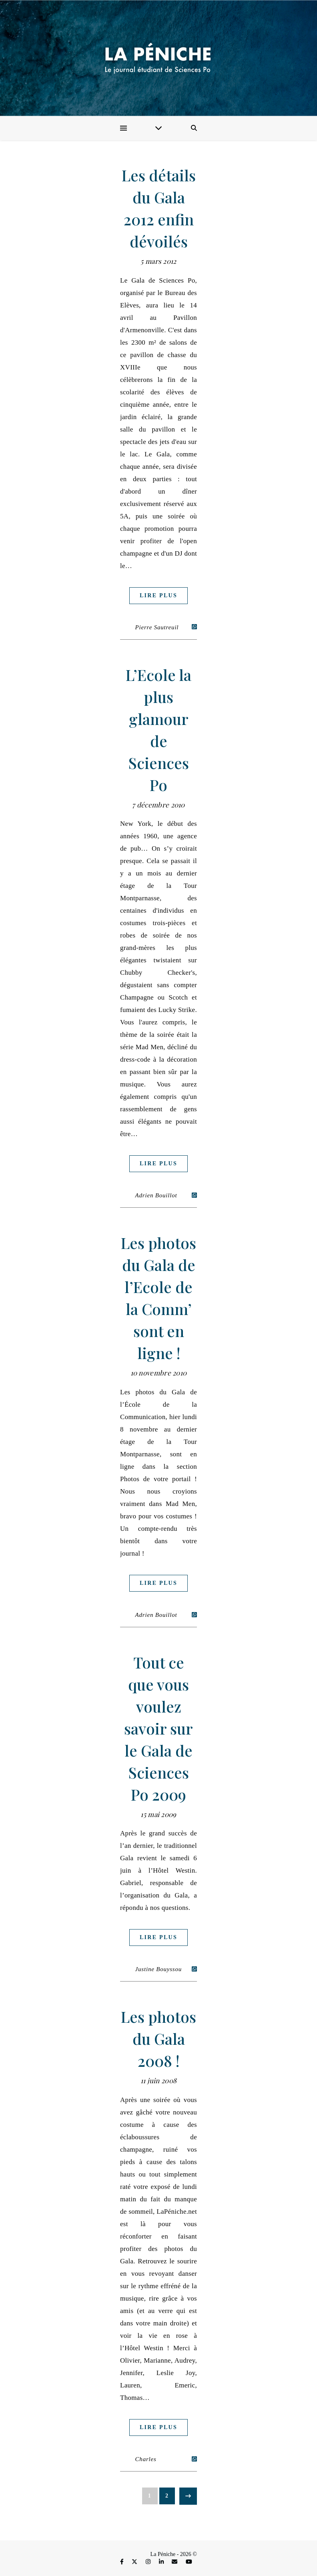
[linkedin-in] (162, 2562)
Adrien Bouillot (156, 1195)
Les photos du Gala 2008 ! (158, 2038)
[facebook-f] (122, 2562)
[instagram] (149, 2562)
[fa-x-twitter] (135, 2562)
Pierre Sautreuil (157, 627)
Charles (145, 2459)
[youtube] (189, 2562)
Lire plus (158, 595)
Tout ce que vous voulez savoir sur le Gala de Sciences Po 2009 (158, 1728)
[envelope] (175, 2562)
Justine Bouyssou (158, 1969)
